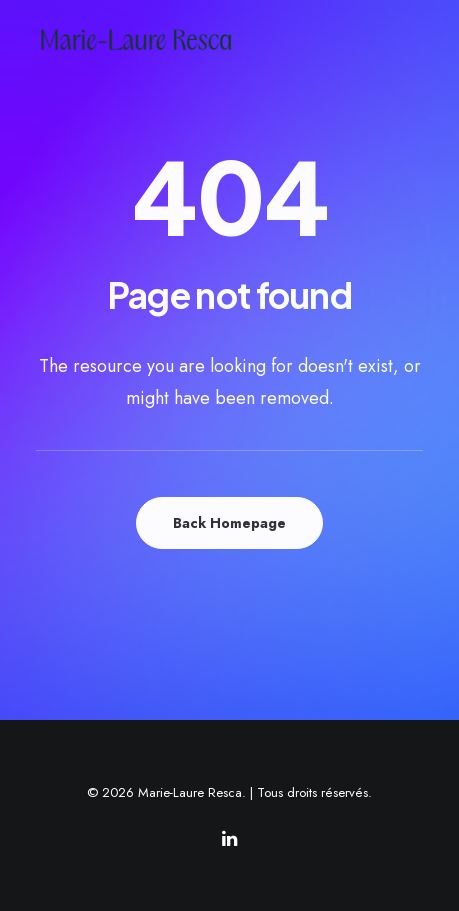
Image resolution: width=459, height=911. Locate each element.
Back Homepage (229, 523)
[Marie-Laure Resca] (152, 39)
